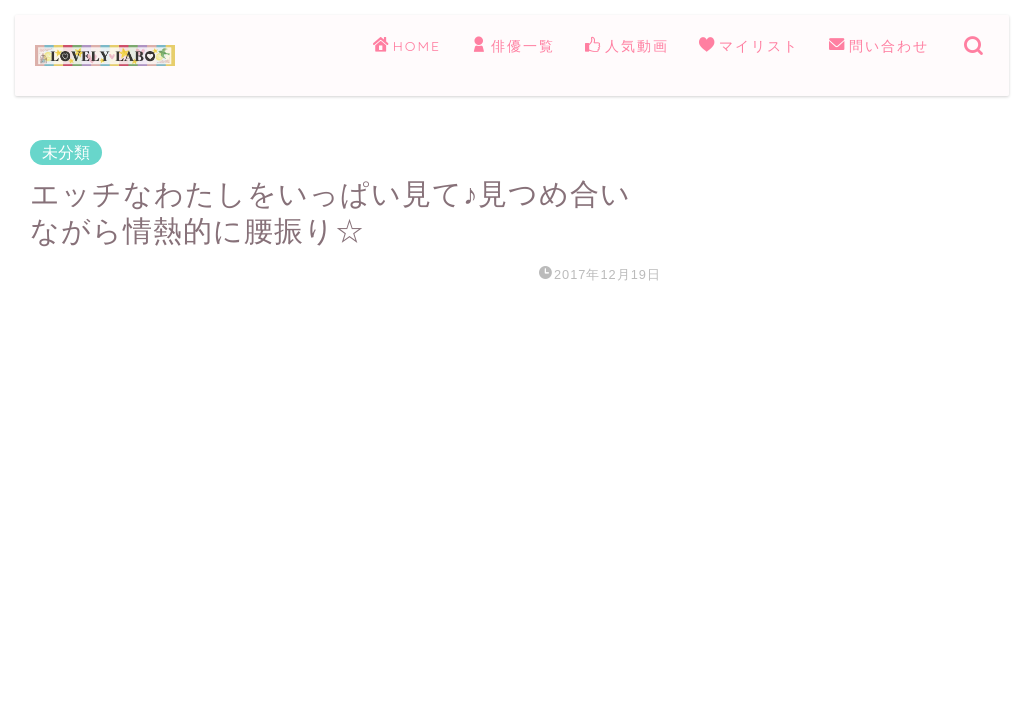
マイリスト (749, 47)
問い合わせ (879, 47)
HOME (407, 47)
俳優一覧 (513, 47)
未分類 (66, 152)
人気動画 (627, 47)
